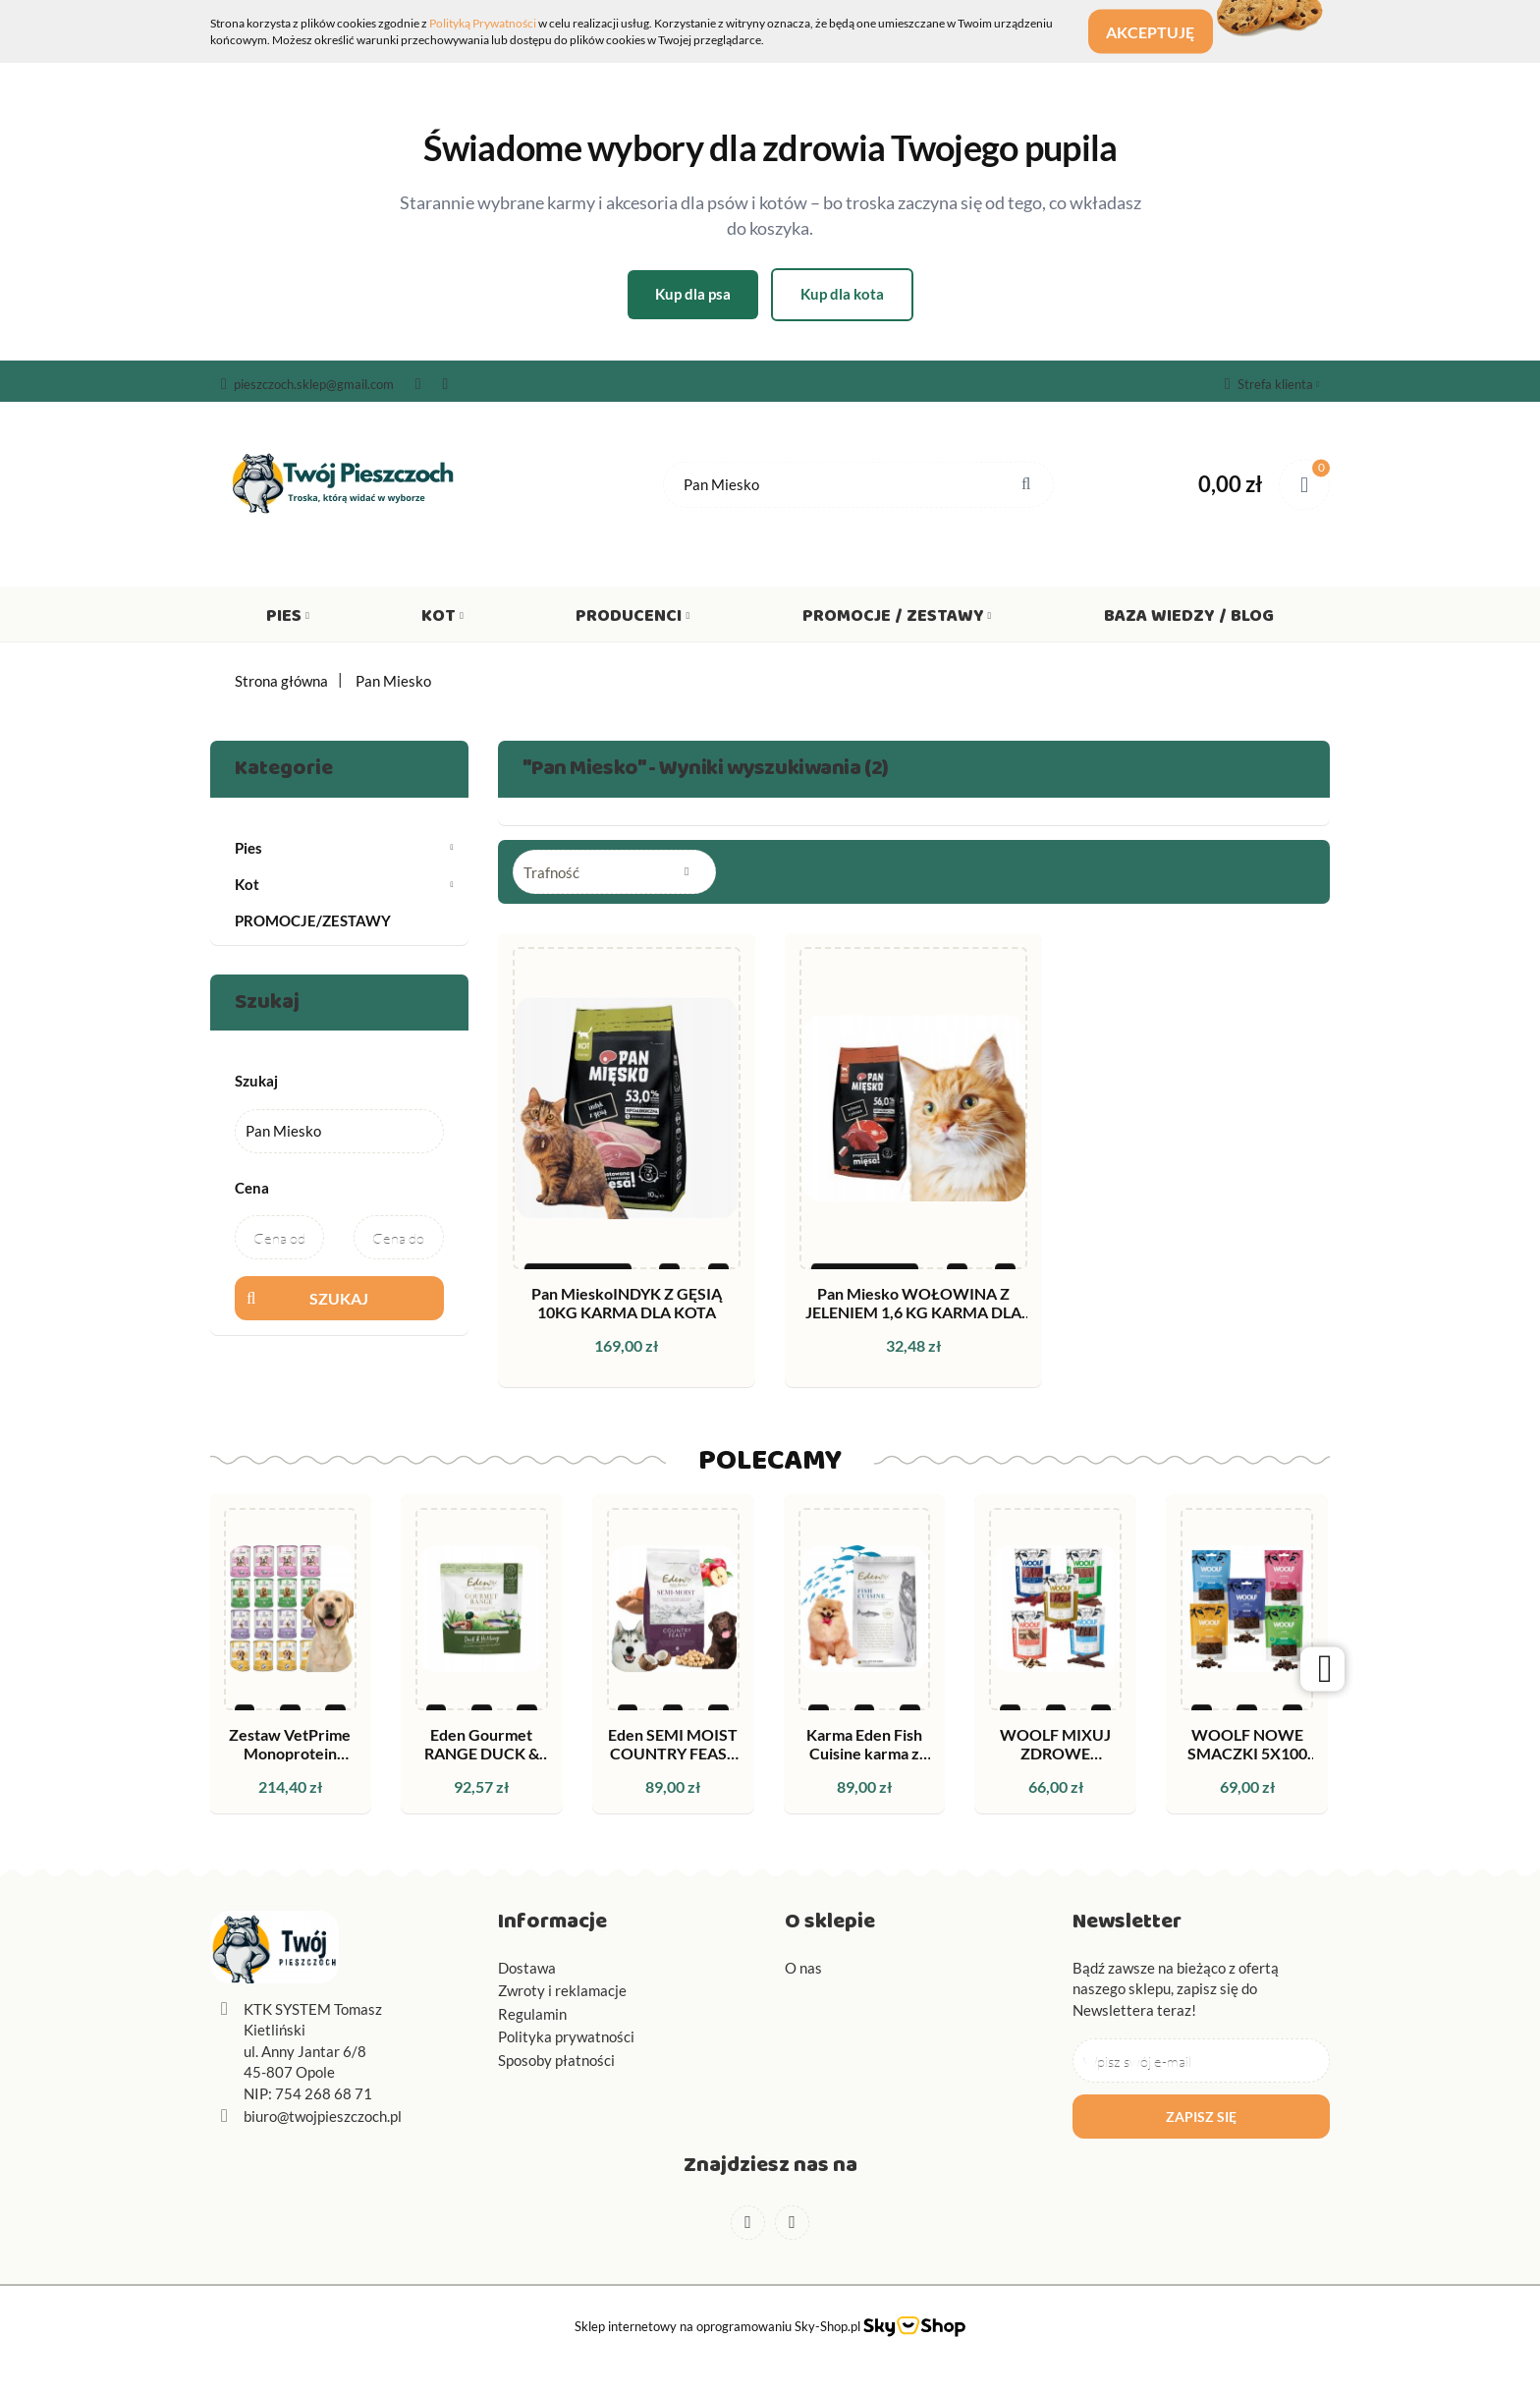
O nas (803, 1968)
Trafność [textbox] (551, 872)
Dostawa (527, 1968)
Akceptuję (1162, 32)
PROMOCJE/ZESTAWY (313, 920)
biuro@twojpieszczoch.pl (323, 2116)
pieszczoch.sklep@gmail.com (307, 384)
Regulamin (532, 2014)
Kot (442, 620)
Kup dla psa (693, 294)
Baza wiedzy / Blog (1189, 620)
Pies (287, 620)
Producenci (632, 620)
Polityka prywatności (566, 2036)
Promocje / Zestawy (897, 620)
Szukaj (338, 1298)
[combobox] (614, 872)
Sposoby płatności (556, 2060)
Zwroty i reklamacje (562, 1990)
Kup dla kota (842, 294)
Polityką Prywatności (482, 23)
